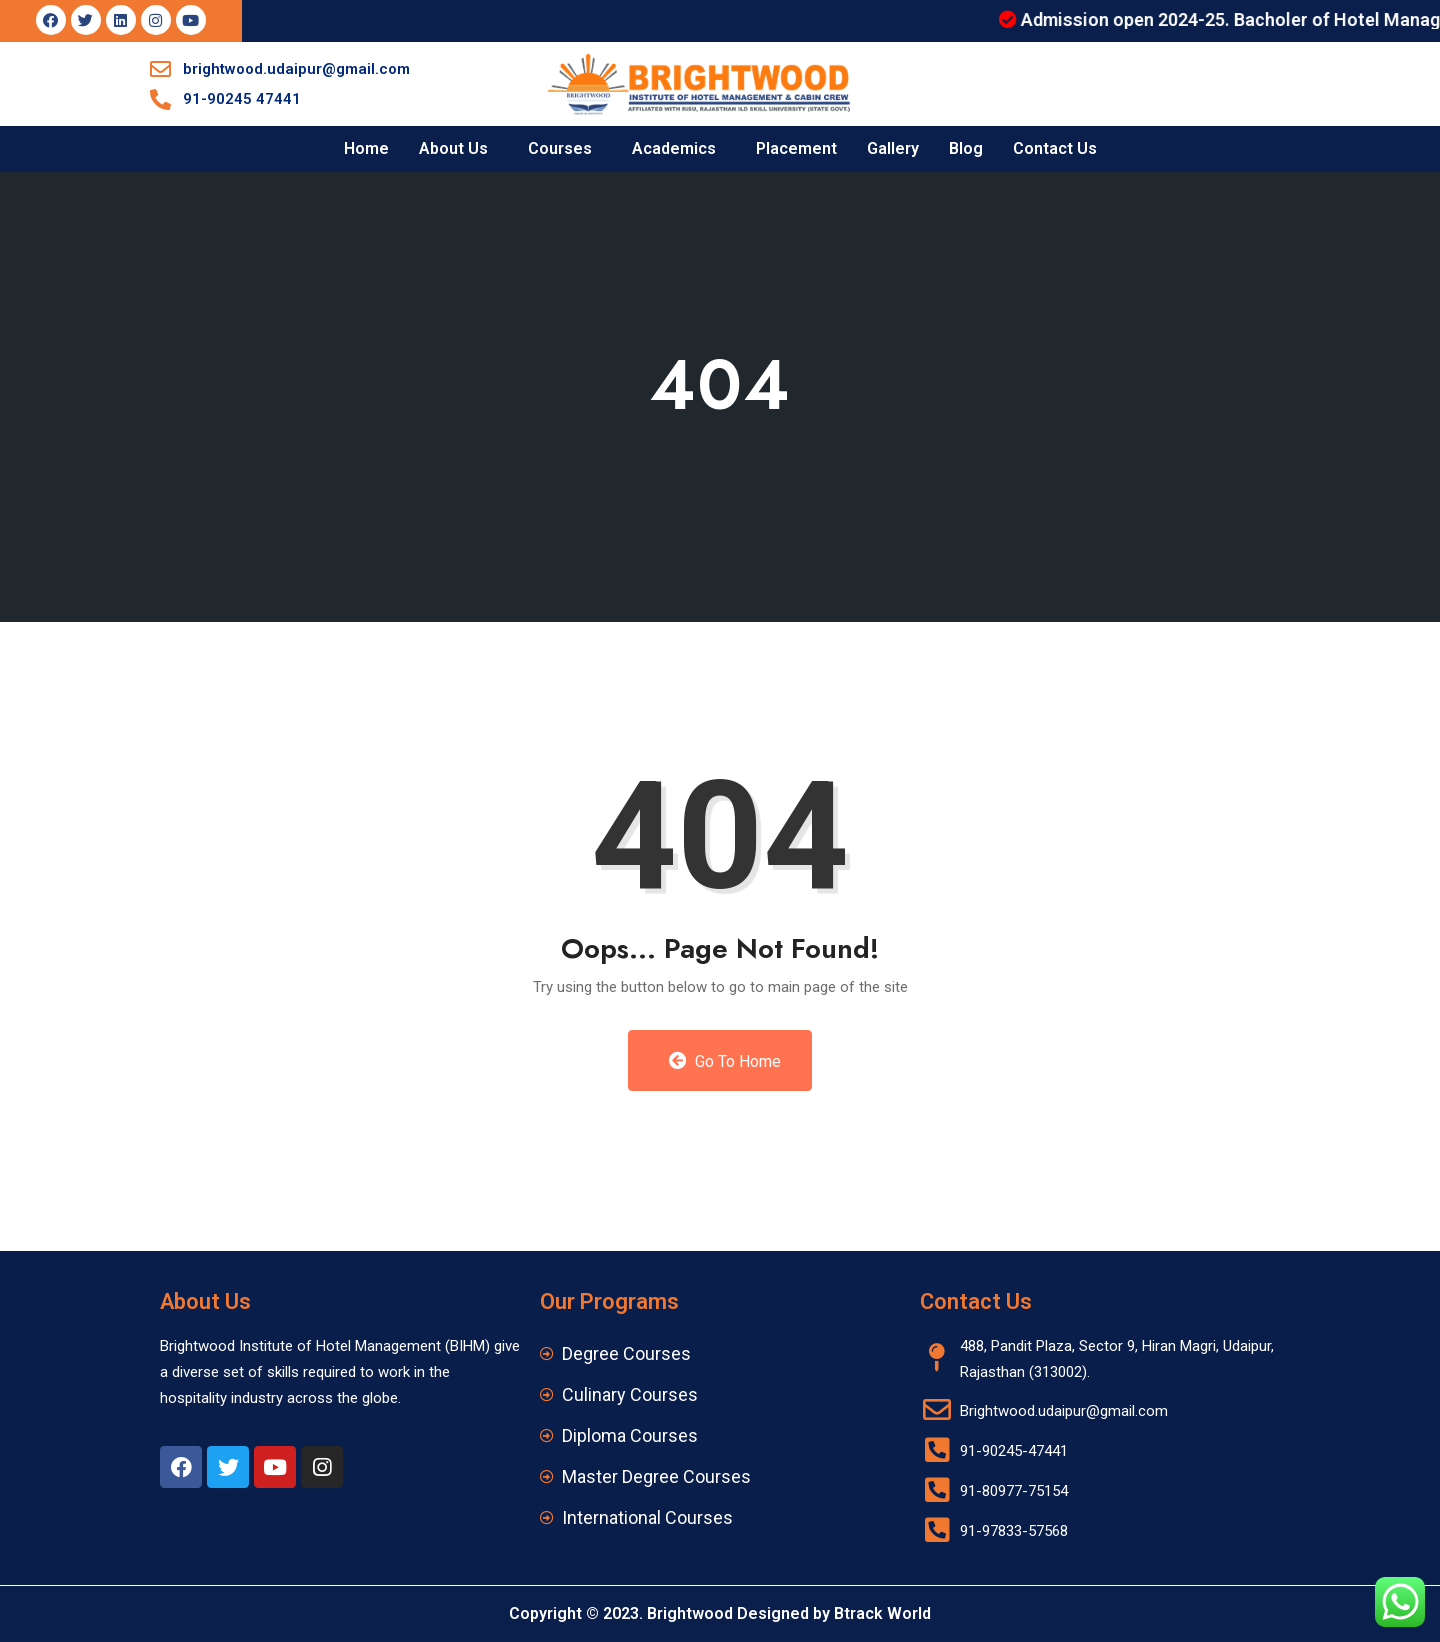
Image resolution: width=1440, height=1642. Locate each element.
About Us (453, 148)
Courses (560, 148)
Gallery (893, 148)
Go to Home (725, 1061)
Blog (966, 148)
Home (366, 148)
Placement (796, 148)
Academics (674, 148)
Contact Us (1055, 148)
